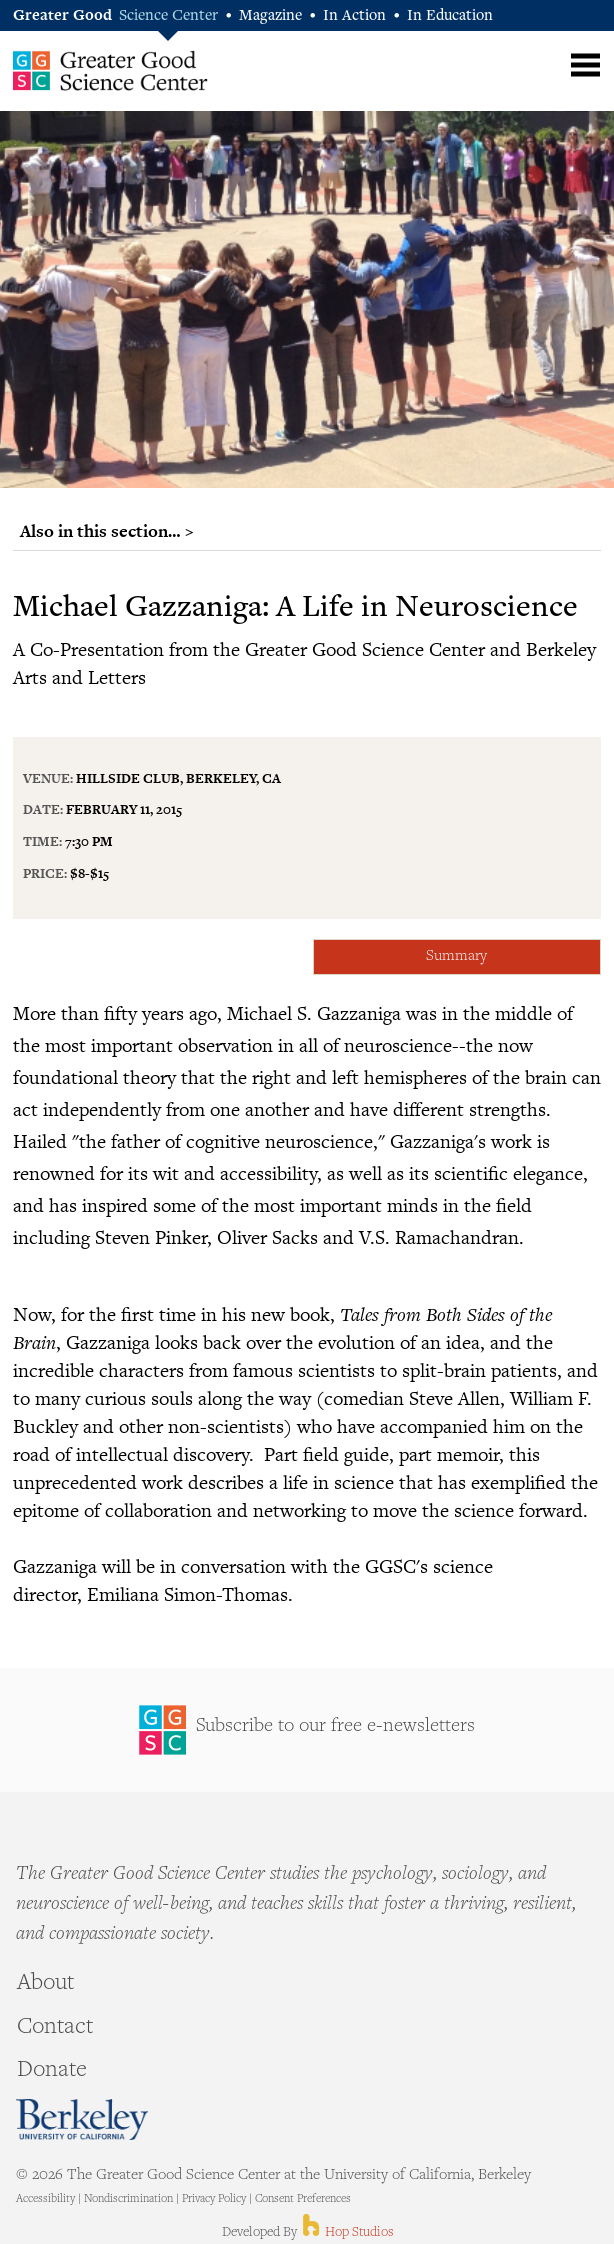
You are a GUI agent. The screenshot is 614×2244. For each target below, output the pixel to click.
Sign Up (307, 1730)
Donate (52, 2071)
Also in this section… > (107, 531)
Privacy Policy (214, 2199)
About (45, 1984)
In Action (354, 16)
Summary (456, 956)
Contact (55, 2028)
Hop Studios (346, 2233)
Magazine (270, 16)
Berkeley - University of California (82, 2119)
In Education (450, 16)
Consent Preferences (303, 2199)
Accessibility (45, 2199)
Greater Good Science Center (110, 70)
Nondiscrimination (128, 2199)
